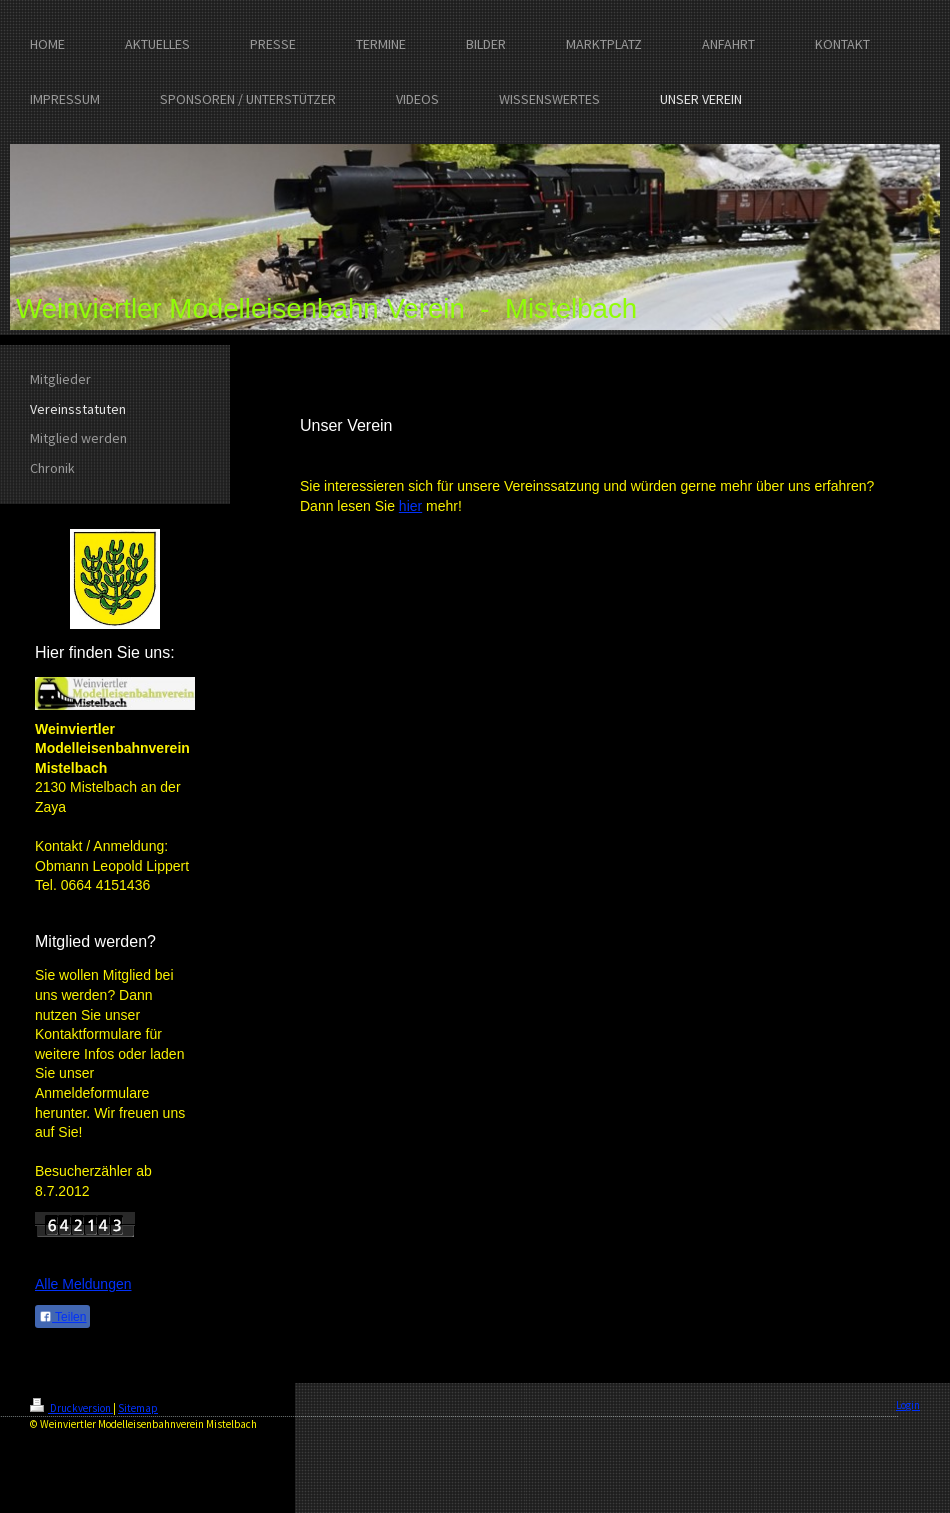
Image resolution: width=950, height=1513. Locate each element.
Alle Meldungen (83, 1284)
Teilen (62, 1317)
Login (908, 1405)
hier (410, 506)
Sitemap (138, 1408)
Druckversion (71, 1408)
